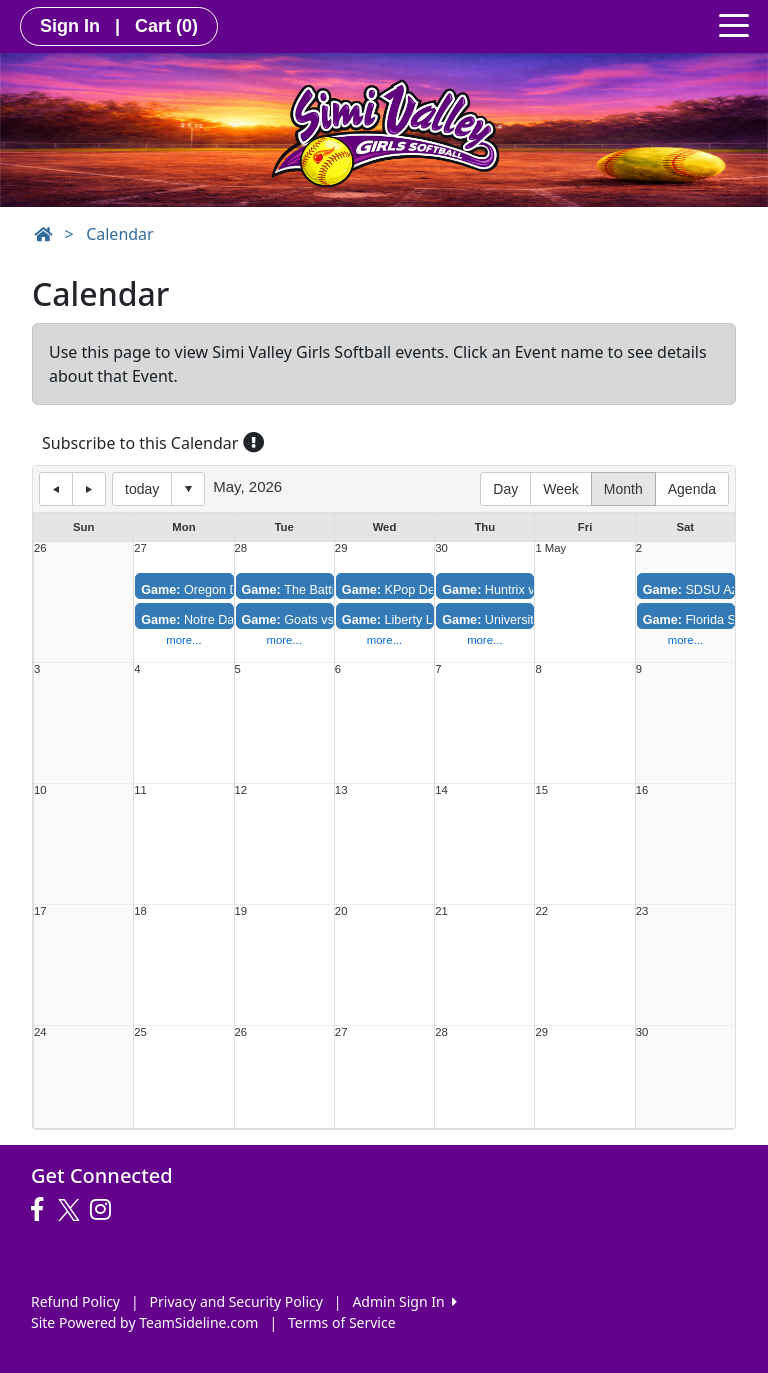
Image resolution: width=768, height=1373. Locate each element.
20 (341, 911)
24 (40, 1032)
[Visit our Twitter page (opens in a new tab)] (71, 1210)
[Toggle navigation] (734, 24)
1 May (550, 548)
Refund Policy (75, 1301)
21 (441, 911)
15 (541, 790)
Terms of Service (342, 1322)
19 (241, 911)
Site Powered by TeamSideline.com (144, 1322)
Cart (166, 26)
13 (341, 790)
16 (642, 790)
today (142, 489)
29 (341, 548)
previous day (56, 489)
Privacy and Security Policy (236, 1301)
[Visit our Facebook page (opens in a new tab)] (42, 1210)
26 (40, 548)
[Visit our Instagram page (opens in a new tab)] (105, 1210)
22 (541, 911)
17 (40, 911)
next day (89, 489)
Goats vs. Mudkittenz (322, 620)
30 (441, 548)
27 (140, 548)
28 (241, 548)
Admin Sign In (404, 1301)
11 (140, 790)
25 (140, 1032)
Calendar (120, 234)
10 (40, 790)
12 (241, 790)
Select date (188, 489)
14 (441, 790)
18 (140, 911)
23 (642, 911)
